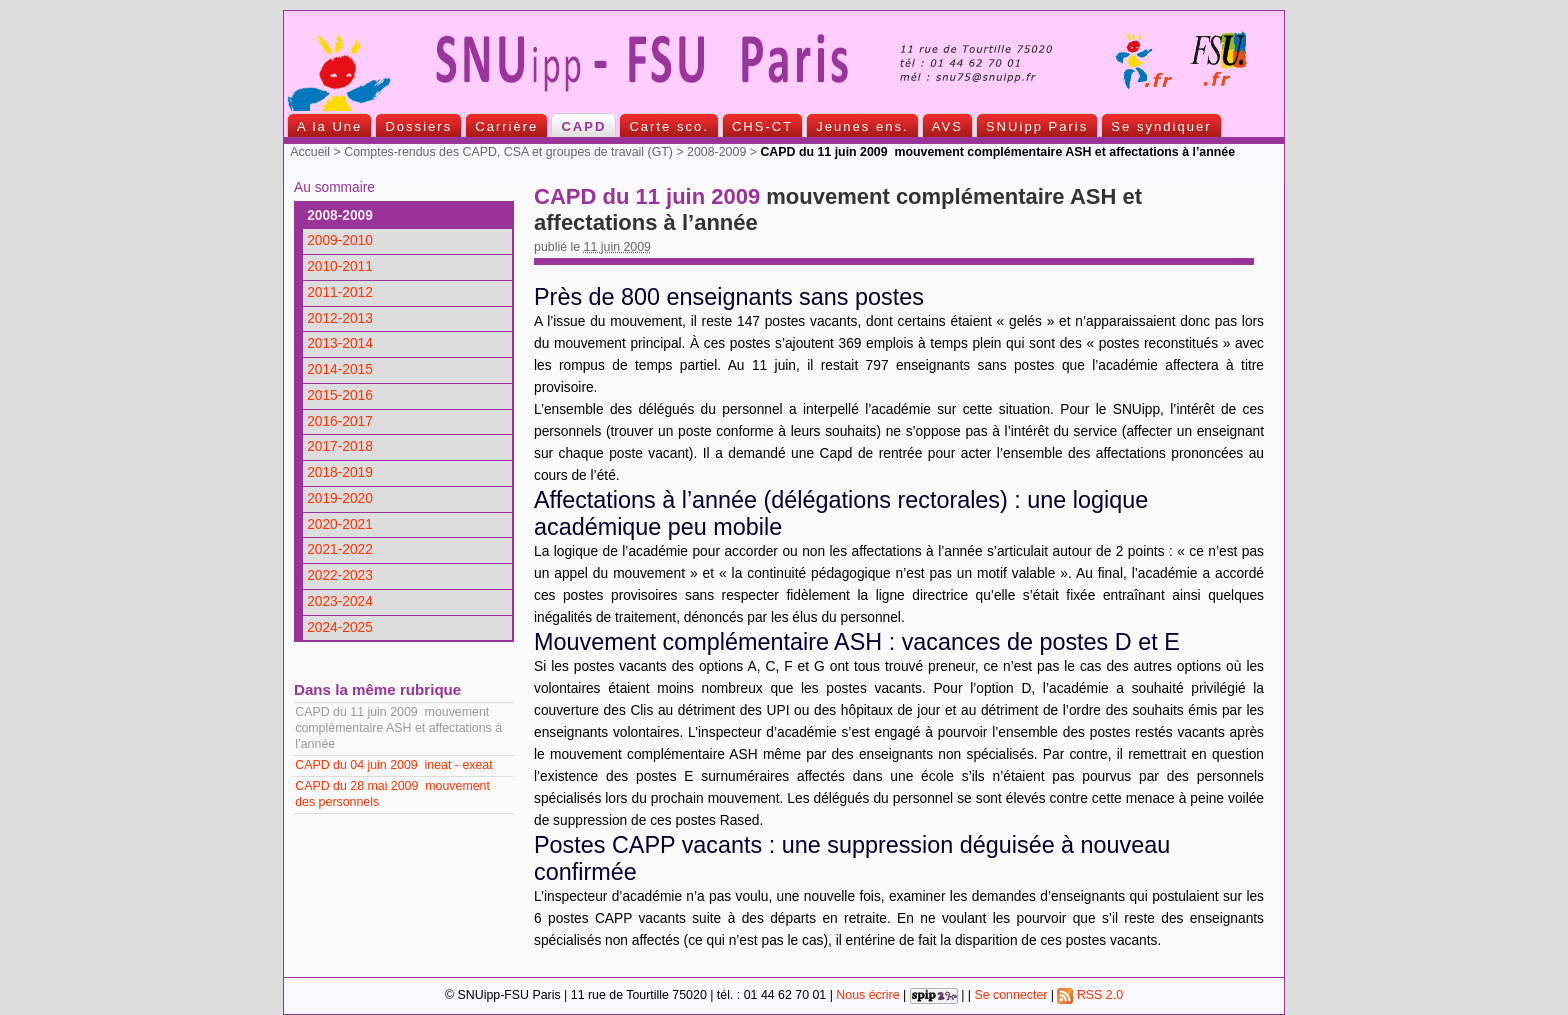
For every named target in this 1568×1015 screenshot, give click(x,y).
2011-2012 (340, 292)
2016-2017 (340, 421)
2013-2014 (340, 343)
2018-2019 (340, 472)
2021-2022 (340, 549)
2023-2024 (340, 601)
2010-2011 (340, 266)
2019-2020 (340, 498)
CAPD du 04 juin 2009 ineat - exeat (393, 765)
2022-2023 (340, 575)
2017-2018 (340, 446)
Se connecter (1010, 995)
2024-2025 (340, 627)
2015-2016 (340, 395)
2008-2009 (716, 152)
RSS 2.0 (1090, 995)
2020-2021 (340, 524)
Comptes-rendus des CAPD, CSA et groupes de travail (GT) (508, 152)
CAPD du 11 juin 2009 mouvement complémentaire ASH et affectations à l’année (398, 728)
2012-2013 (340, 318)
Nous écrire (867, 995)
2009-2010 (340, 240)
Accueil (310, 152)
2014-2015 (340, 369)
